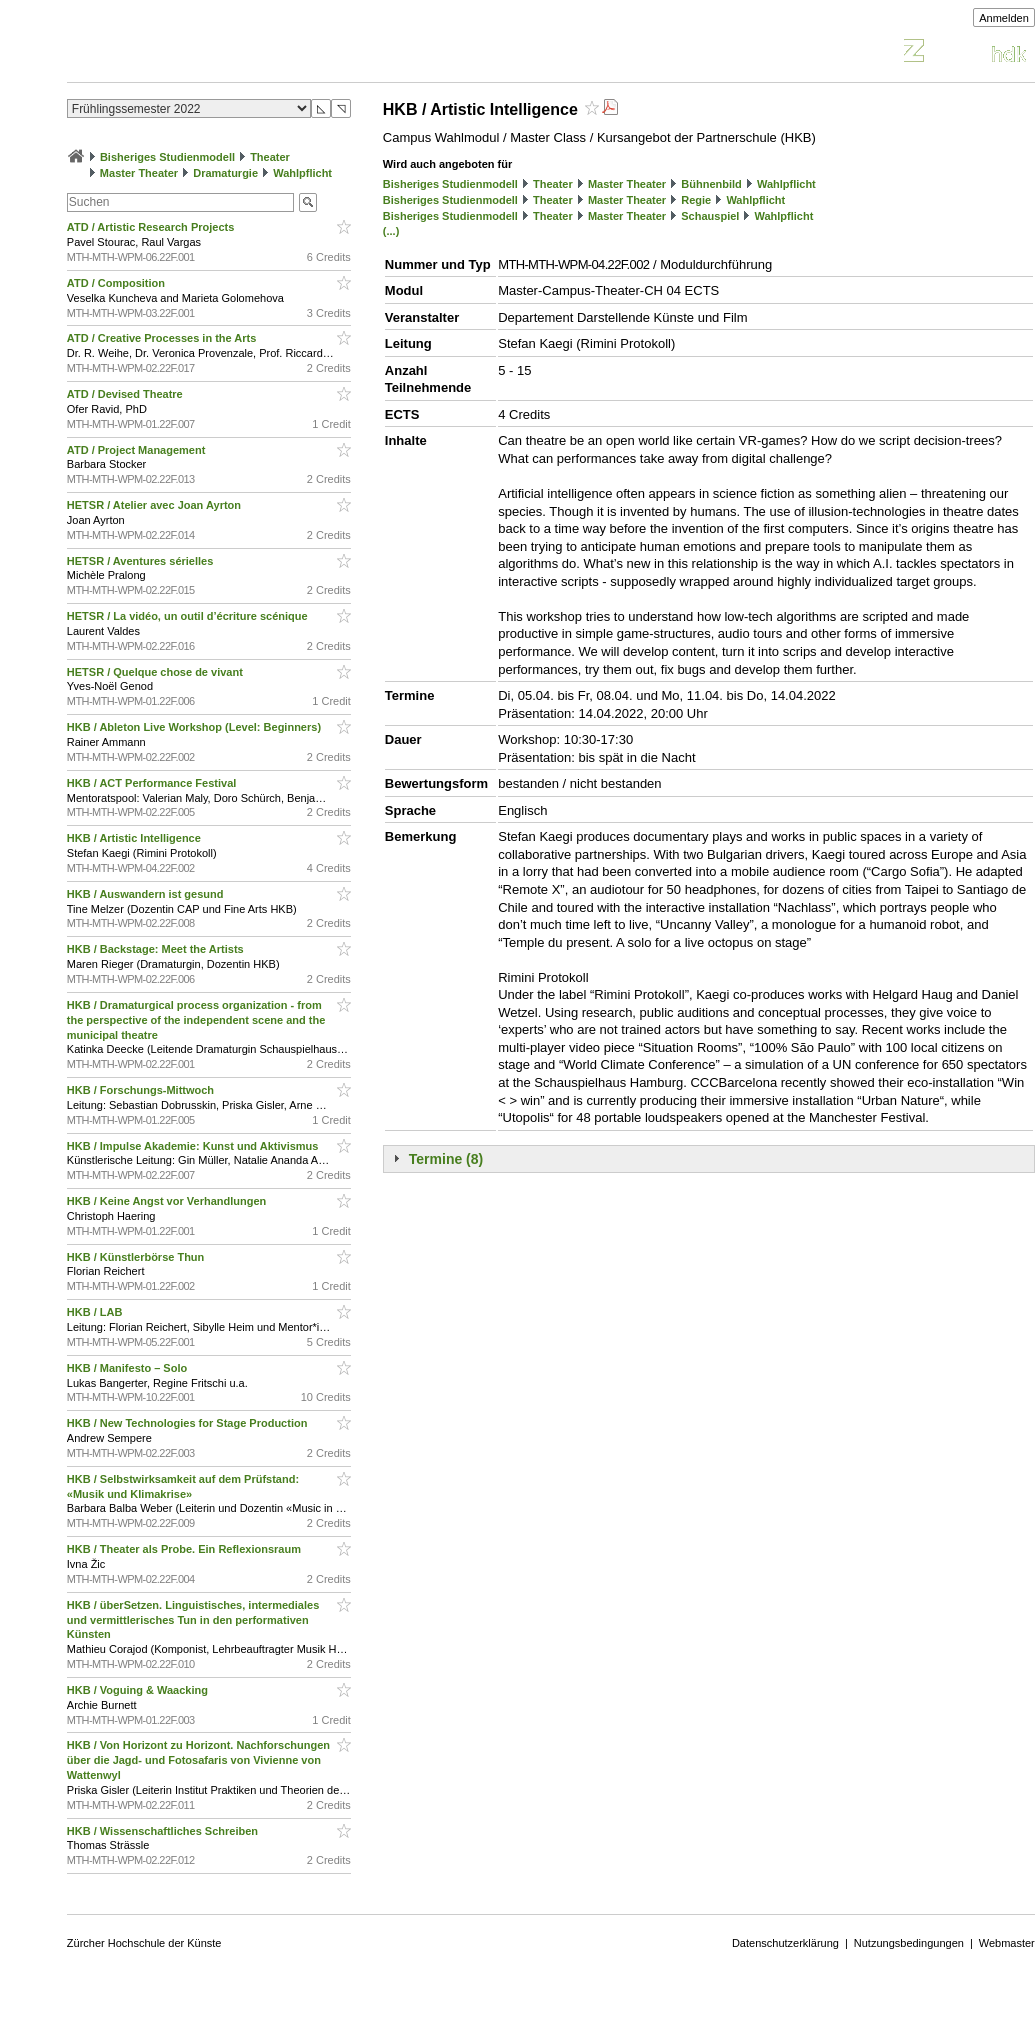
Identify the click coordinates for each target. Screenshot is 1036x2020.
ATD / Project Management (138, 450)
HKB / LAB (96, 1312)
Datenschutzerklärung (785, 1943)
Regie (696, 200)
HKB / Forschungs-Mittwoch (142, 1090)
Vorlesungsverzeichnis (214, 53)
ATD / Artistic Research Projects (152, 227)
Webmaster (1007, 1943)
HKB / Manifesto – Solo (128, 1368)
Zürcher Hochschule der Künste (144, 1943)
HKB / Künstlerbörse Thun (137, 1257)
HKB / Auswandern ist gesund (147, 894)
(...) (391, 231)
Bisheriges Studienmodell (167, 157)
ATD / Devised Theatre (126, 394)
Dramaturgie (225, 173)
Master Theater (139, 173)
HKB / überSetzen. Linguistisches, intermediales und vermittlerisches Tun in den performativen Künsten (193, 1620)
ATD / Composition (117, 283)
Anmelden (1004, 18)
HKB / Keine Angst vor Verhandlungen (168, 1201)
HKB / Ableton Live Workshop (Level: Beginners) (195, 727)
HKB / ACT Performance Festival (153, 783)
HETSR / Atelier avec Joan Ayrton (155, 505)
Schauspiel (710, 216)
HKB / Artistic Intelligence (135, 838)
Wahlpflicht (302, 173)
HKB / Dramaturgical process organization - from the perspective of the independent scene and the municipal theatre (196, 1020)
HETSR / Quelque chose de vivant (156, 672)
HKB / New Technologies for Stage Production (189, 1423)
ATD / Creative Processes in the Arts (163, 338)
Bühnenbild (711, 184)
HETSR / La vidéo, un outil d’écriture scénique (189, 616)
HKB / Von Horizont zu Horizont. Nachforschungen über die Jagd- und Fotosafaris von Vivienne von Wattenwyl (198, 1760)
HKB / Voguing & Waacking (139, 1690)
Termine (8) (446, 1159)
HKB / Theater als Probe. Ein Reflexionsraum (185, 1549)
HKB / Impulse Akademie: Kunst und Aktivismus (194, 1146)
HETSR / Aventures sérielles (142, 561)
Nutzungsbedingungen (909, 1943)
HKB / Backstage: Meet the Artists (157, 949)
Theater (270, 157)
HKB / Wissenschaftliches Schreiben (164, 1831)
